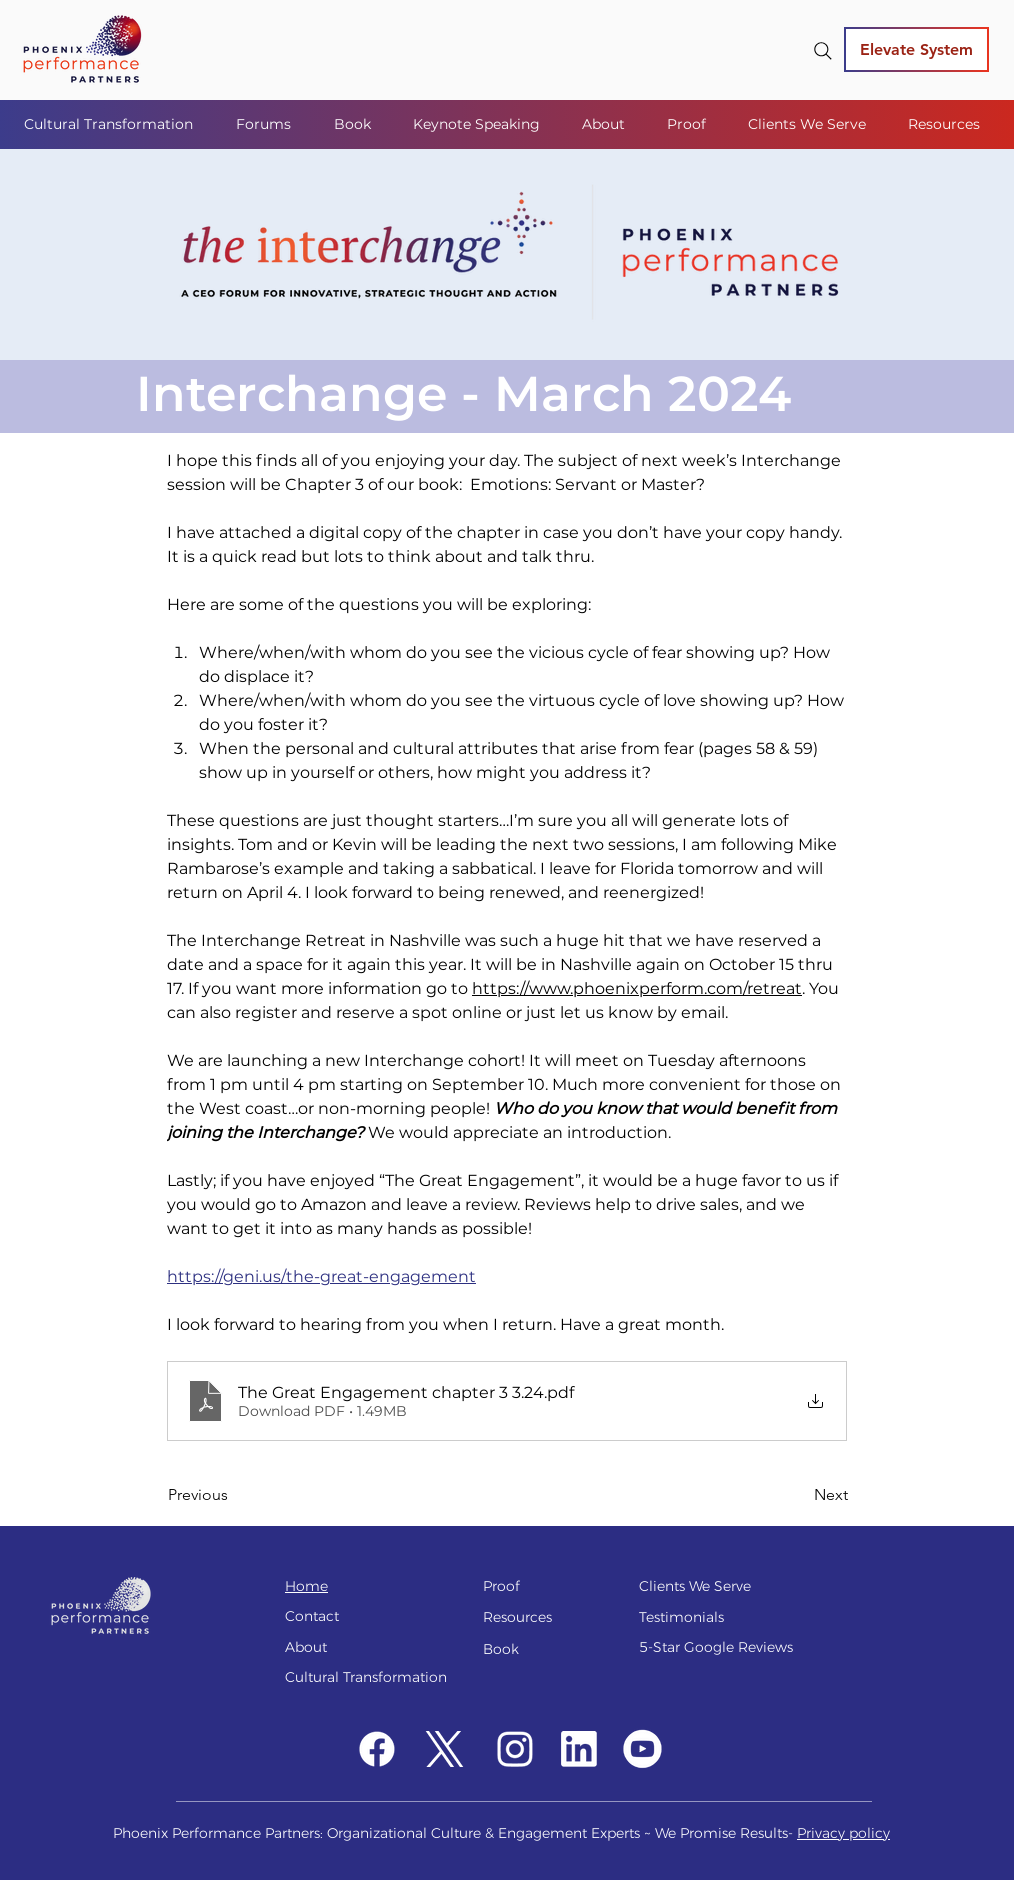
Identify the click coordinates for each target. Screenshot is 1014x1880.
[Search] (823, 51)
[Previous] (234, 1496)
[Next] (798, 1496)
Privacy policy (843, 1833)
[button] (270, 124)
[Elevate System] (916, 49)
